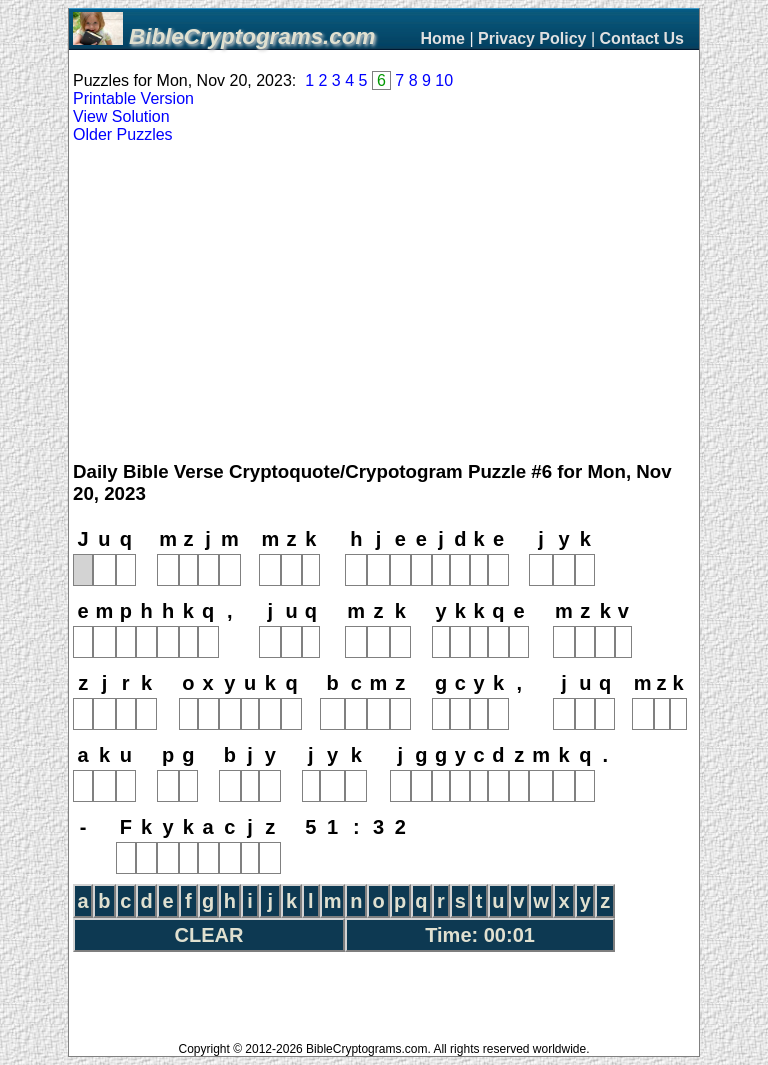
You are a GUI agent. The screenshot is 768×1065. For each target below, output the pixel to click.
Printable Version (133, 98)
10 (444, 80)
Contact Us (642, 38)
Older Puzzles (123, 134)
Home (442, 38)
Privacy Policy (532, 38)
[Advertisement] (384, 303)
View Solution (121, 116)
